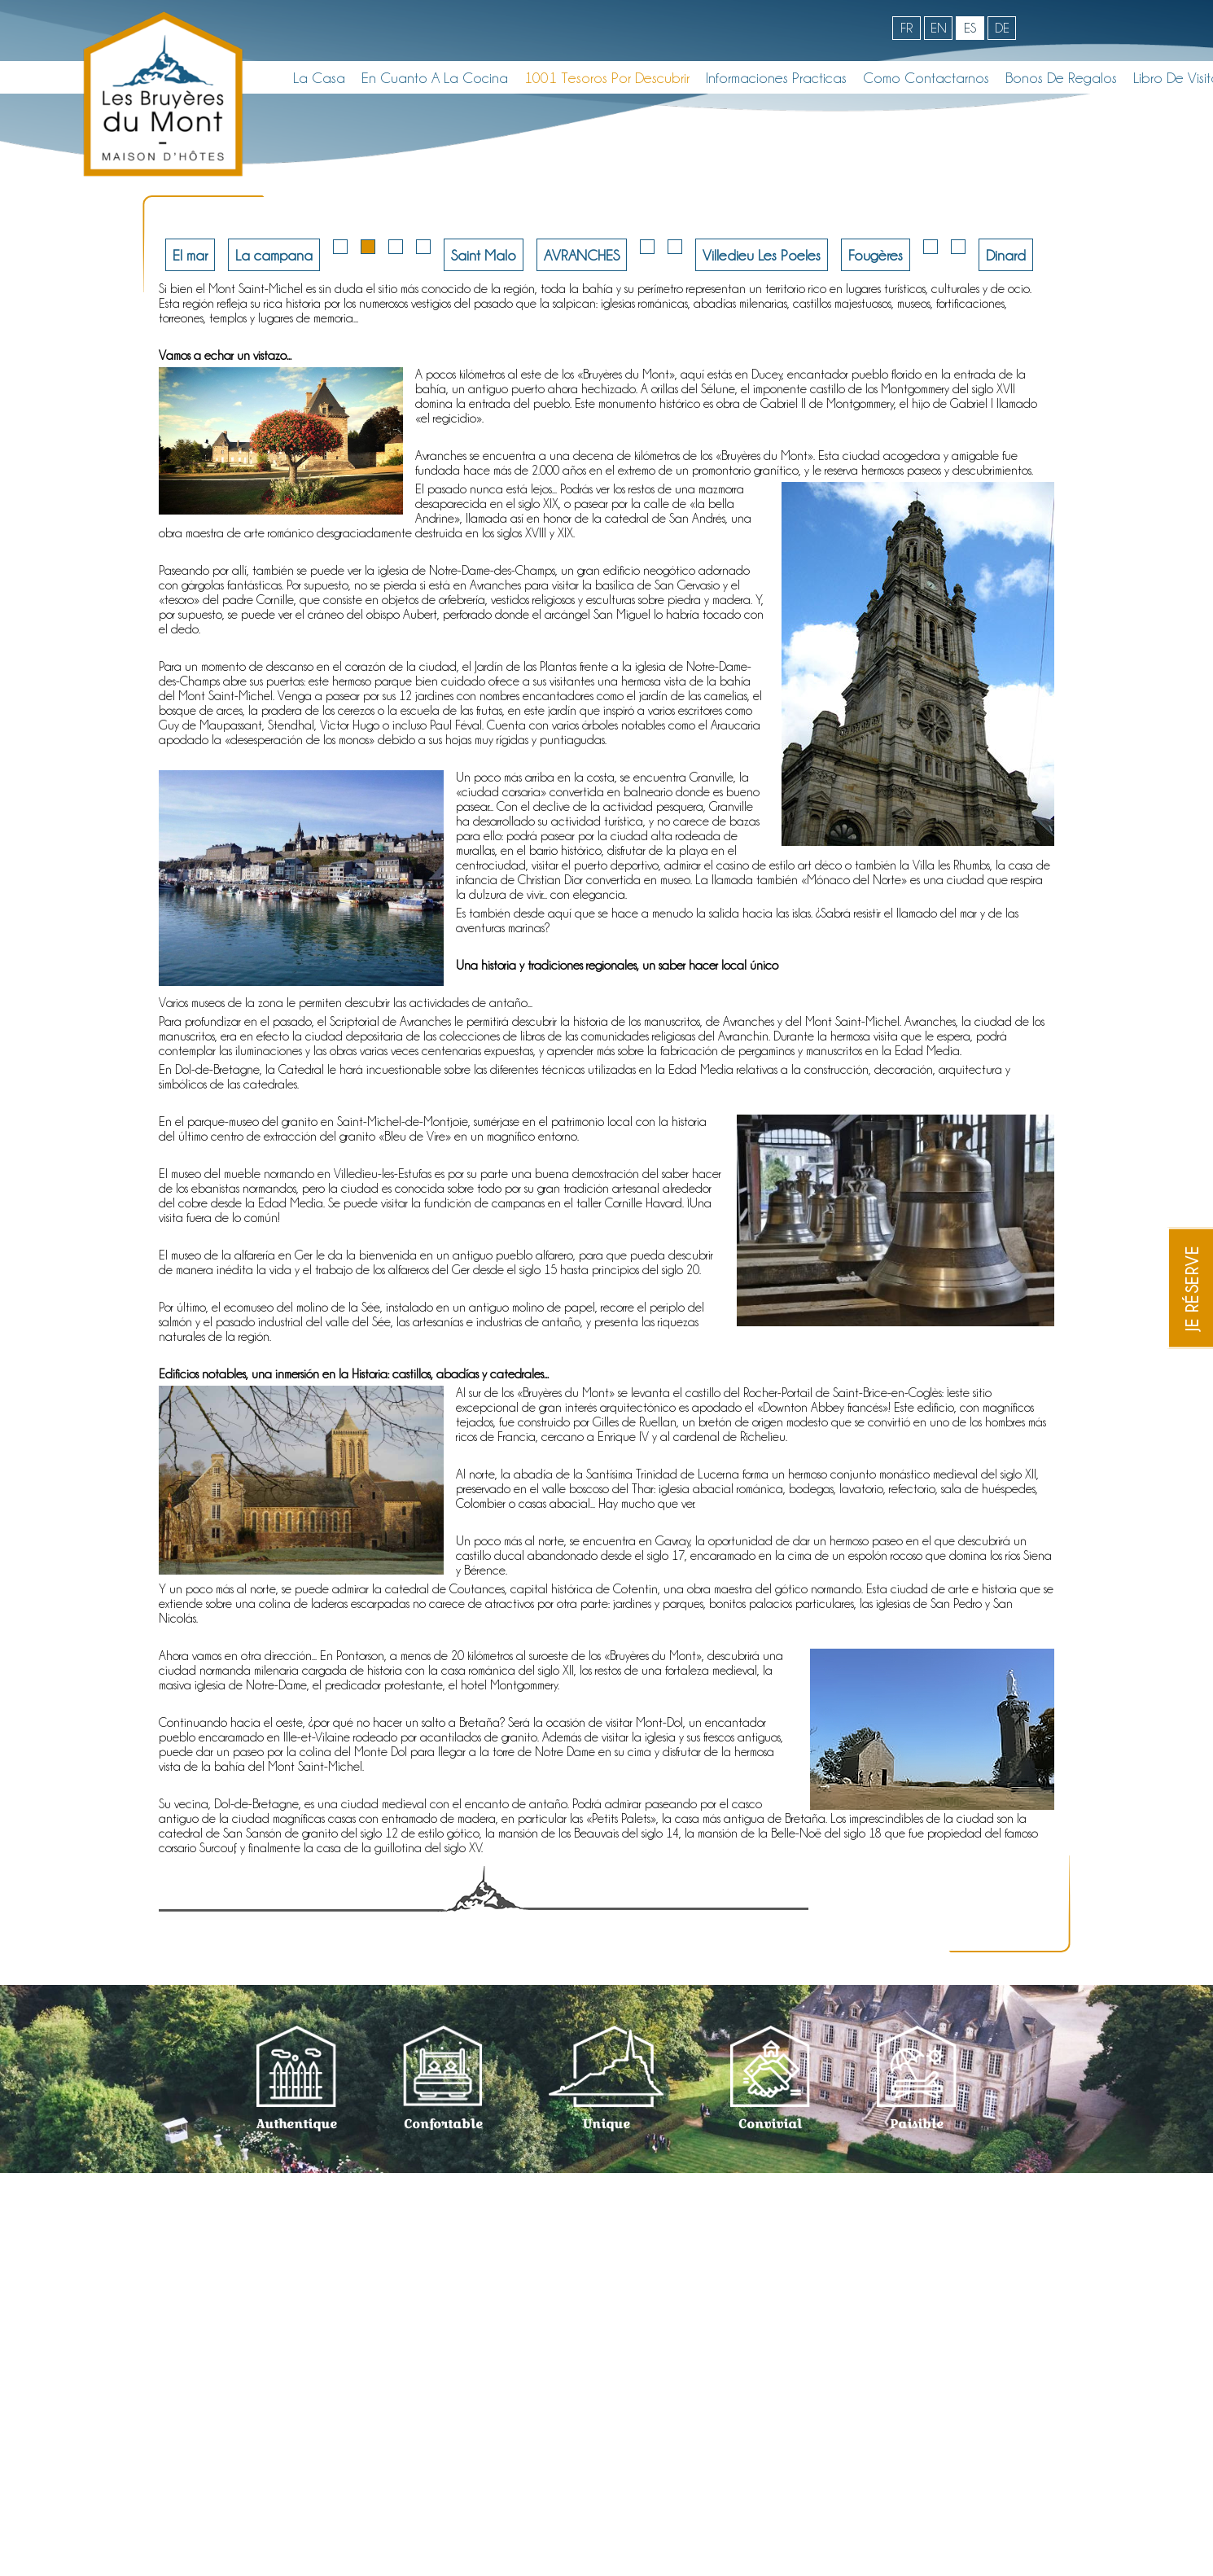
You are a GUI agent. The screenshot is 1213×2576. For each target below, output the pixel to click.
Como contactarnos (926, 77)
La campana (274, 255)
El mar (190, 255)
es (970, 27)
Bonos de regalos (1061, 77)
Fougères (875, 255)
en (939, 27)
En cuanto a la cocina (434, 77)
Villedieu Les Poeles (762, 255)
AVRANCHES (582, 255)
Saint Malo (483, 255)
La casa (319, 77)
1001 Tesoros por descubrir (607, 77)
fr (906, 27)
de (1002, 27)
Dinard (1006, 255)
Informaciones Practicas (776, 77)
